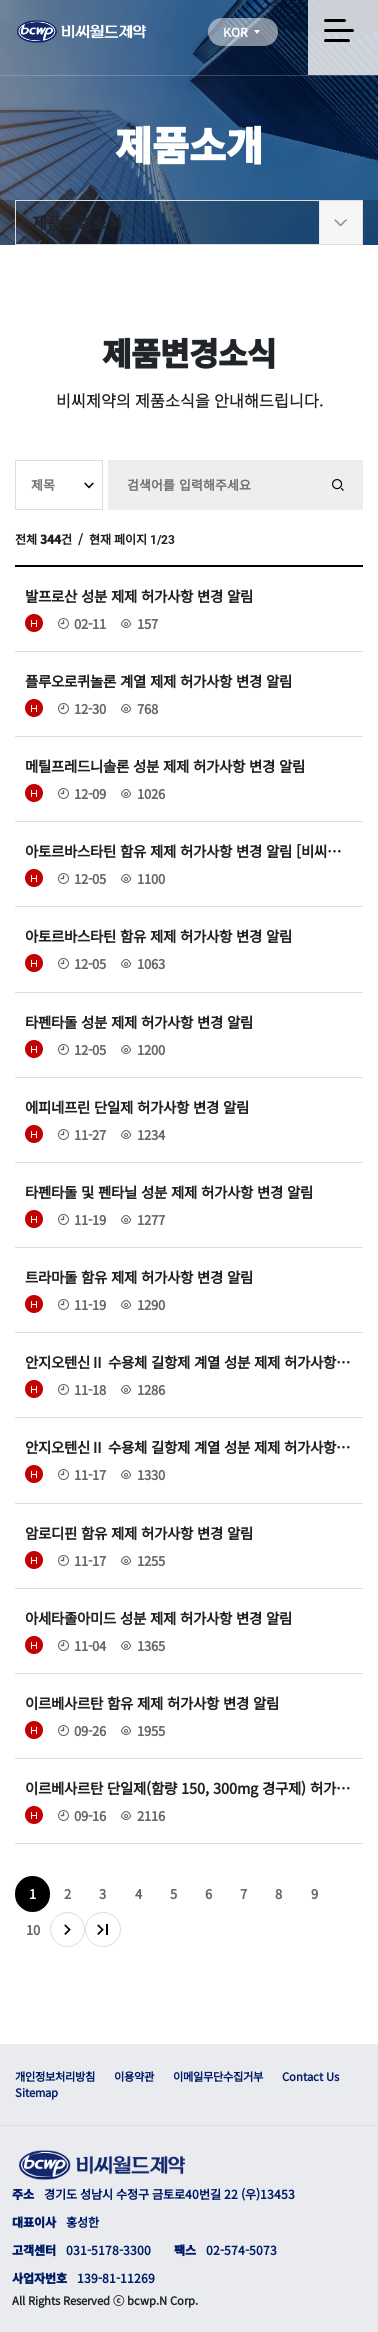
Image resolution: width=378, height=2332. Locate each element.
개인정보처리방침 (55, 2076)
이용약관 (134, 2076)
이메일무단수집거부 (218, 2076)
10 (33, 1929)
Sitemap (36, 2092)
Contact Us (310, 2076)
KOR (243, 31)
